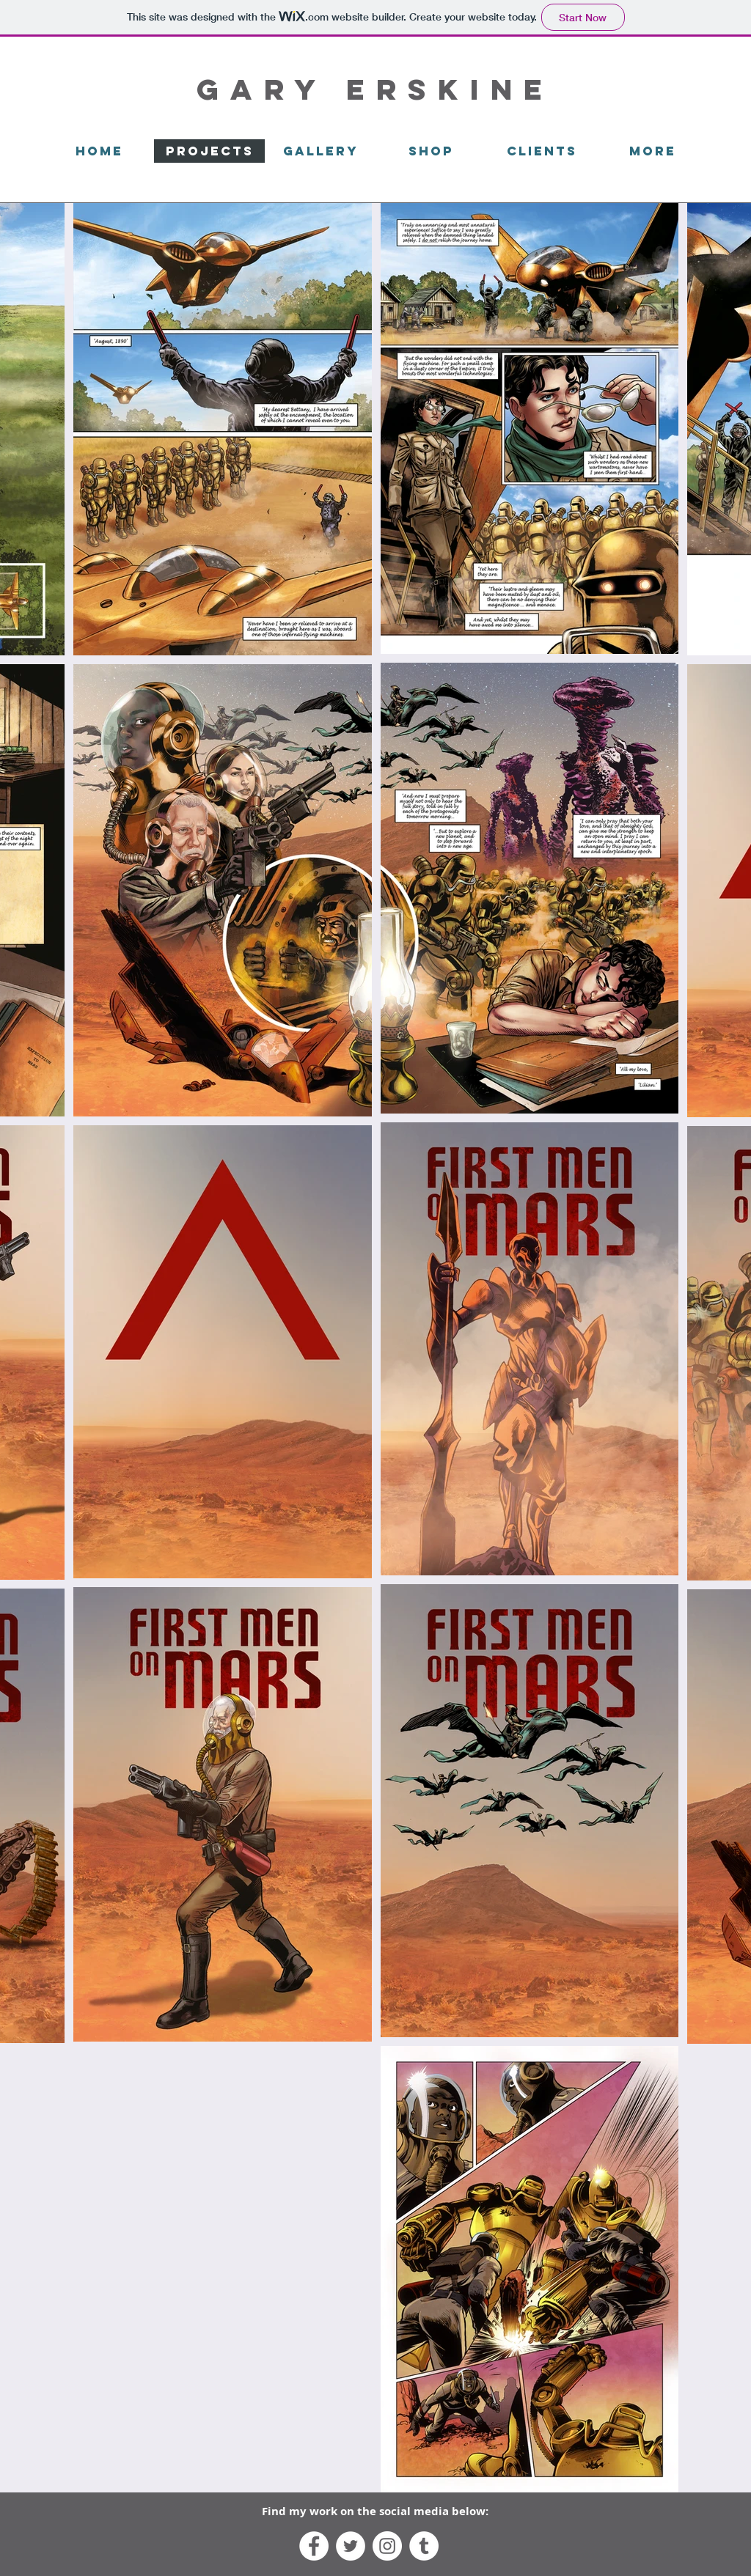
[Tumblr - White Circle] (424, 2546)
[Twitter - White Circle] (350, 2546)
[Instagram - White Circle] (387, 2546)
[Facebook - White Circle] (314, 2546)
